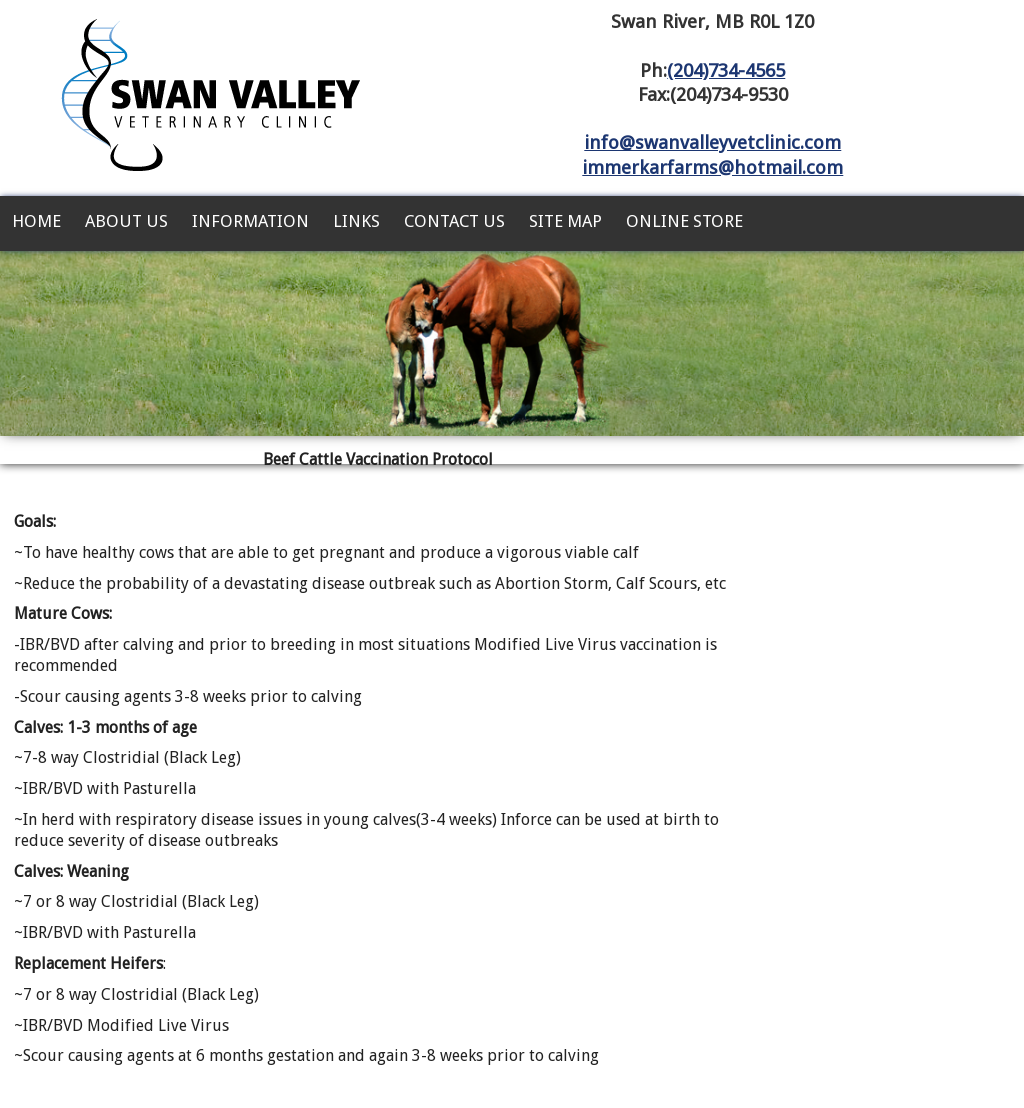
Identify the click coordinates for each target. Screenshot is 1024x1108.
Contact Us (454, 221)
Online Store (684, 221)
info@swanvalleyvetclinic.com (712, 142)
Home (36, 221)
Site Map (565, 221)
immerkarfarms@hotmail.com (712, 167)
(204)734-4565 (726, 70)
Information (250, 221)
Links (356, 221)
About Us (126, 221)
